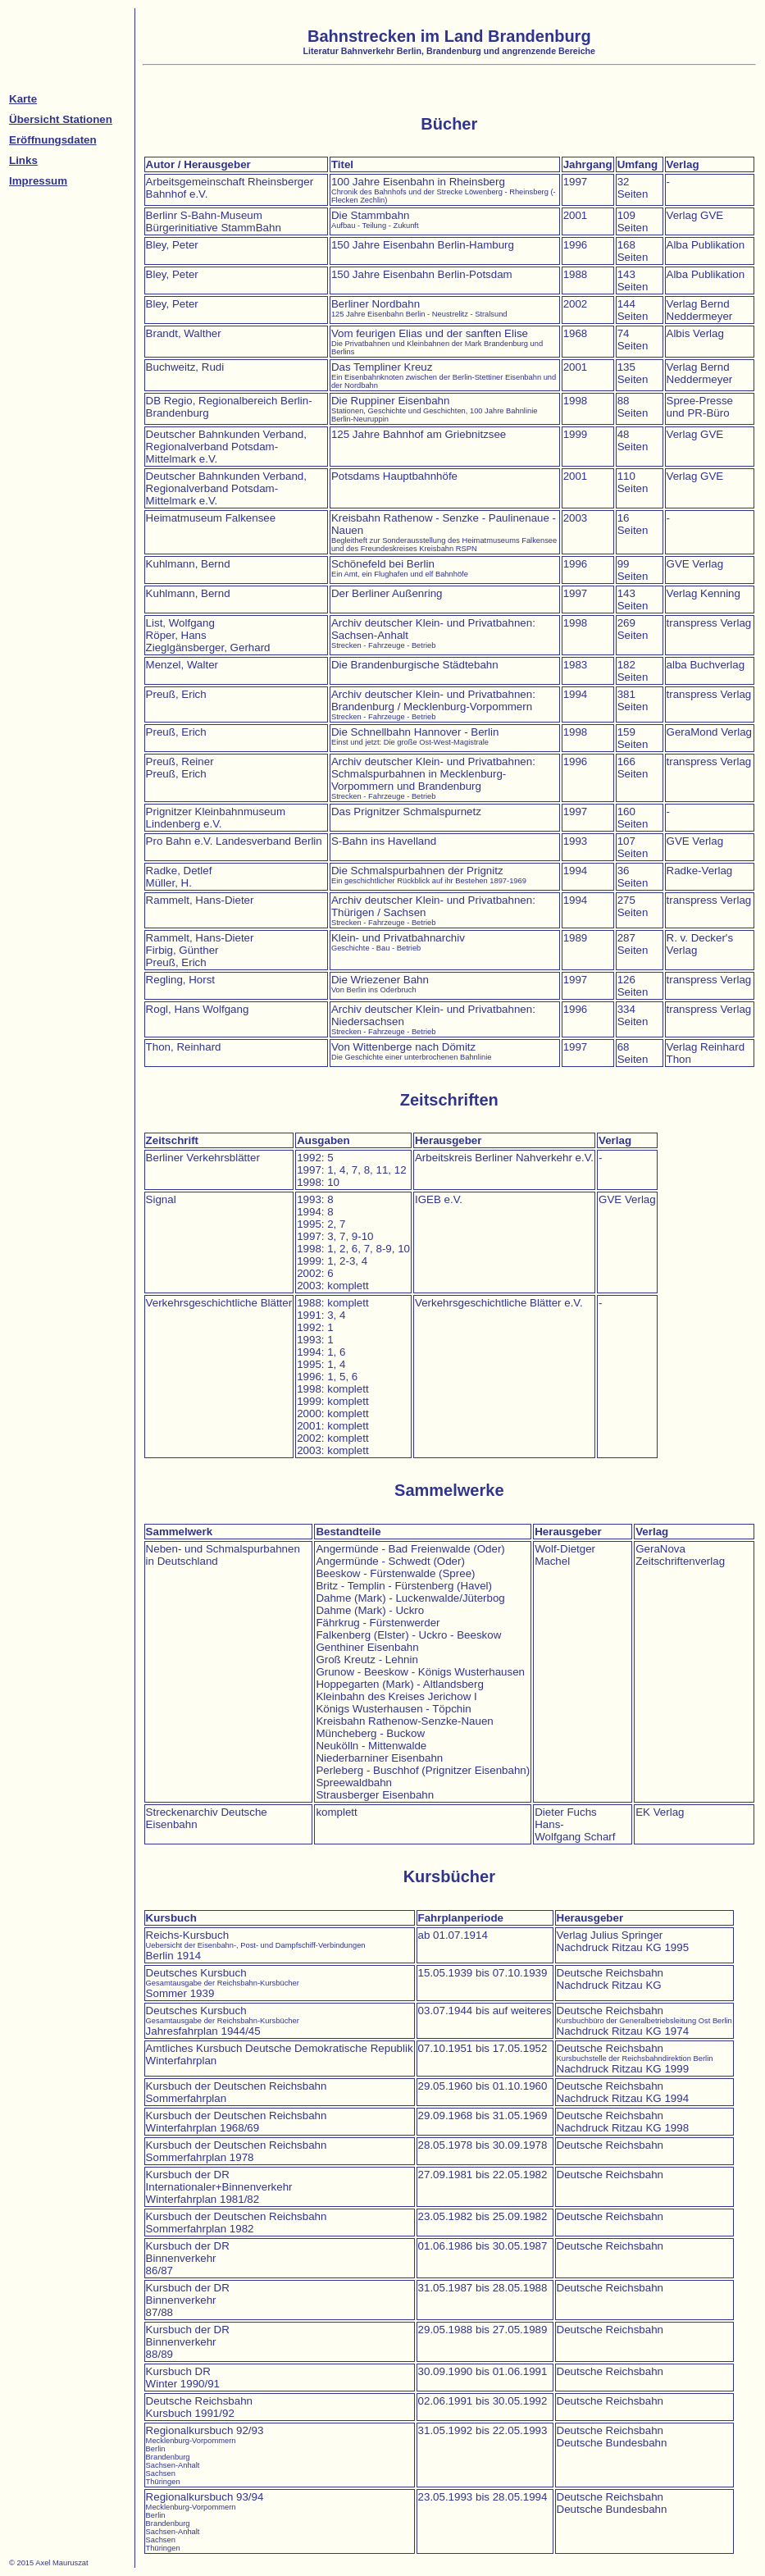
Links (23, 160)
